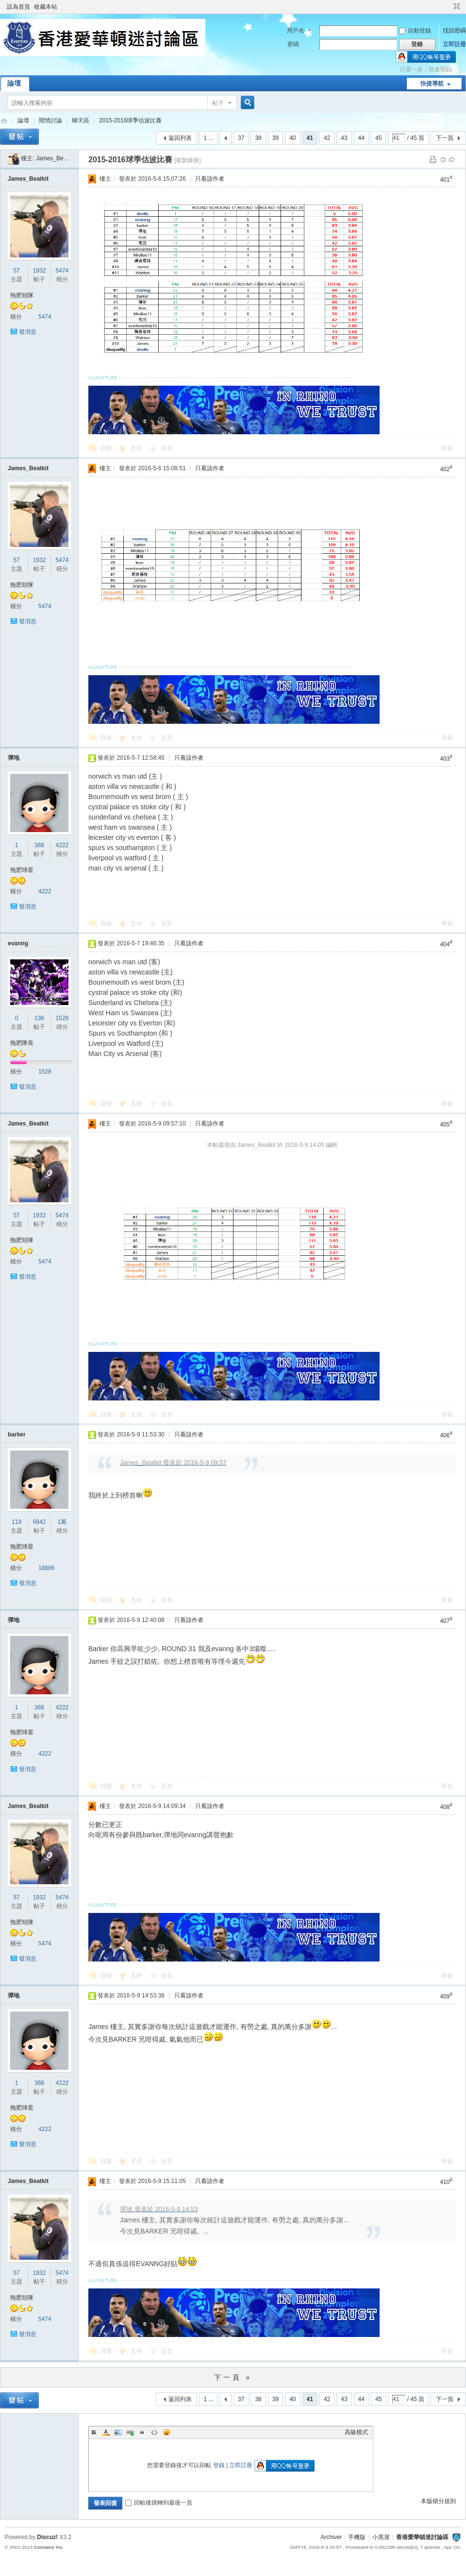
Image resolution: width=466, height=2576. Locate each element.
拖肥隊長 (21, 1043)
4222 (62, 845)
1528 (62, 1018)
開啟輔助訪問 (447, 6)
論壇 (14, 83)
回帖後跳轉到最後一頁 (158, 2502)
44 (361, 138)
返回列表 (180, 138)
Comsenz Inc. (49, 2547)
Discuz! (47, 2537)
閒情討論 (50, 120)
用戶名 (295, 30)
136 (39, 1018)
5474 (62, 270)
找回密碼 (454, 30)
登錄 (219, 2465)
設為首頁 (18, 6)
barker (17, 1434)
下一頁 (444, 138)
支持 (137, 448)
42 (327, 138)
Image (118, 2432)
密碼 (293, 44)
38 (258, 138)
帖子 (218, 103)
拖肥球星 (21, 870)
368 (39, 845)
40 (292, 138)
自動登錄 (415, 30)
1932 (39, 270)
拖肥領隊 (21, 295)
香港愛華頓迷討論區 (4, 121)
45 (378, 138)
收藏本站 (45, 6)
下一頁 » (233, 2377)
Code (154, 2432)
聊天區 (80, 120)
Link (130, 2432)
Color (106, 2432)
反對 (167, 448)
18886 (46, 1568)
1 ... (208, 138)
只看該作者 (209, 178)
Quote (142, 2432)
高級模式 (356, 2432)
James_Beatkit (55, 158)
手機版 (357, 2537)
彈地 (13, 757)
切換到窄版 (455, 6)
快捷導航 (432, 83)
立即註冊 (454, 44)
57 (16, 270)
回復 (106, 448)
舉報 (447, 448)
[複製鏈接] (187, 160)
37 (241, 138)
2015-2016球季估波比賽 (130, 120)
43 (344, 138)
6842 (39, 1521)
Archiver (331, 2537)
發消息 (27, 331)
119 (16, 1521)
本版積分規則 (438, 2501)
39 (275, 138)
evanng (18, 943)
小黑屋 (381, 2537)
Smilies (166, 2432)
